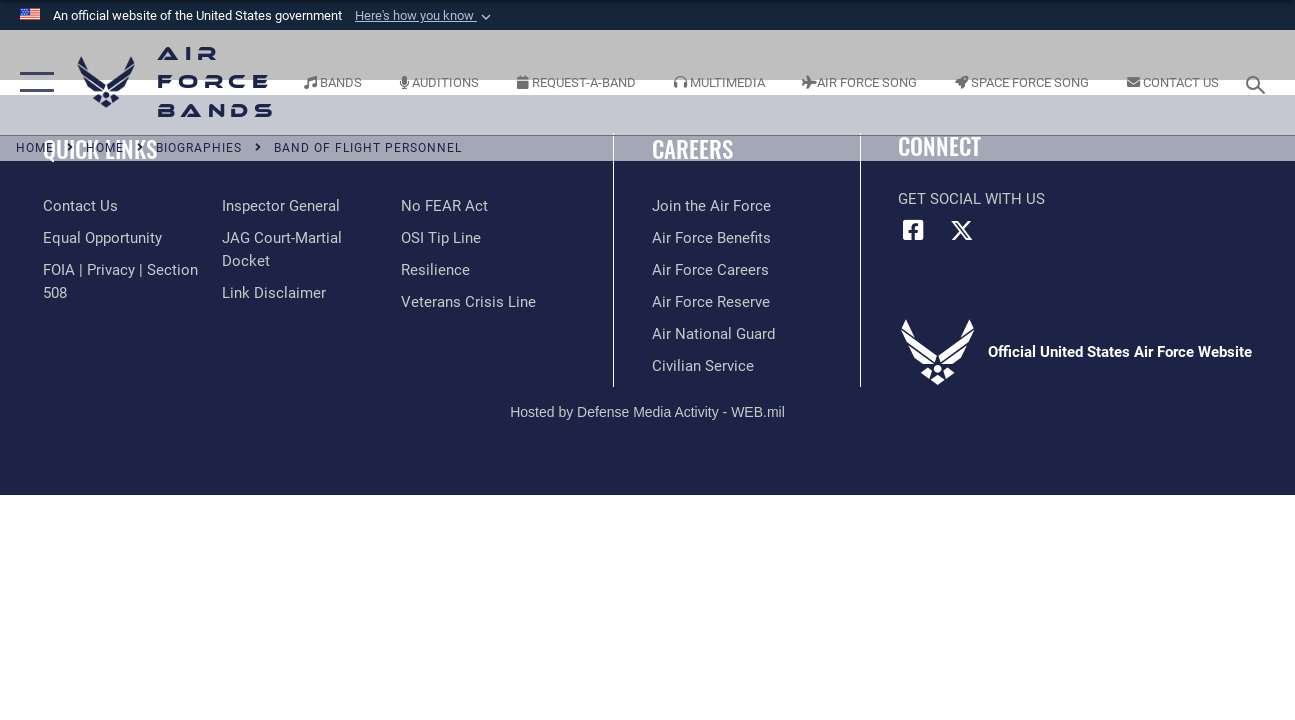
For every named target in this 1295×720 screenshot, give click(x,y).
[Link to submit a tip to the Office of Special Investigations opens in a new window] (441, 238)
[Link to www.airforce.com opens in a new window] (711, 206)
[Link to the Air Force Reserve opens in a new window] (711, 302)
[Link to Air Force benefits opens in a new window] (711, 238)
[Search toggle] (1259, 82)
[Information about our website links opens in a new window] (274, 293)
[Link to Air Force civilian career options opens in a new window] (703, 366)
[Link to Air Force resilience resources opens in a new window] (435, 270)
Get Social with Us (971, 199)
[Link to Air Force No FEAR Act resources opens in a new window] (444, 206)
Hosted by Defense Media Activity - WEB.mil (647, 412)
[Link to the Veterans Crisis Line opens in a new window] (468, 302)
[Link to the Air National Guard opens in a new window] (713, 334)
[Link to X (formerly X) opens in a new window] (962, 230)
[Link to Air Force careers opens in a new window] (710, 270)
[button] (425, 16)
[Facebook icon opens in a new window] (913, 230)
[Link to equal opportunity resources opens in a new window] (102, 238)
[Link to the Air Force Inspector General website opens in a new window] (281, 206)
